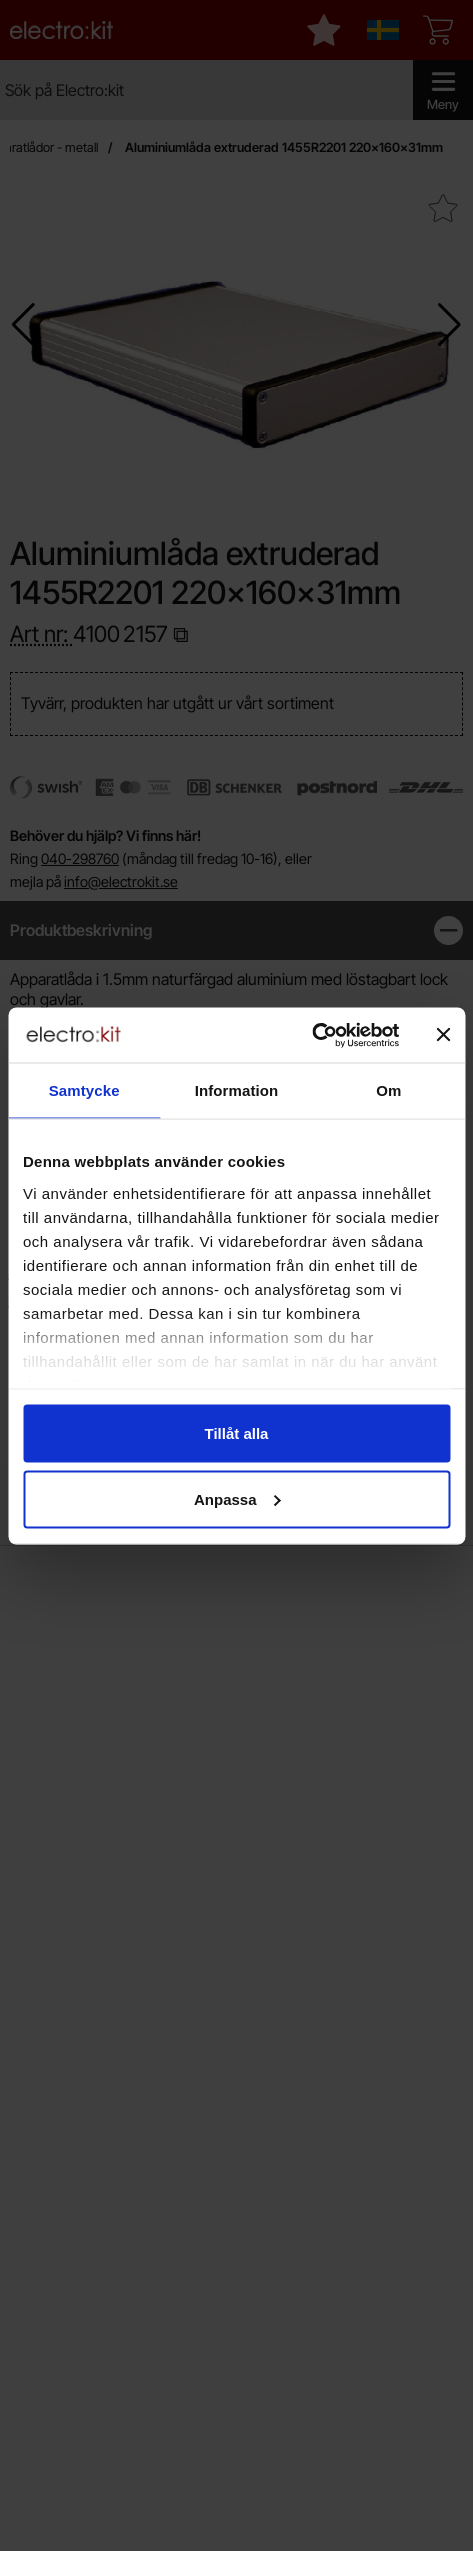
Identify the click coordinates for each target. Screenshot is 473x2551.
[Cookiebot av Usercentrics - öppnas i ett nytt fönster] (311, 1035)
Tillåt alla (237, 1433)
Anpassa (237, 1498)
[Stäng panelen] (443, 1035)
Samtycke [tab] (84, 1090)
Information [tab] (237, 1090)
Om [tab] (388, 1090)
